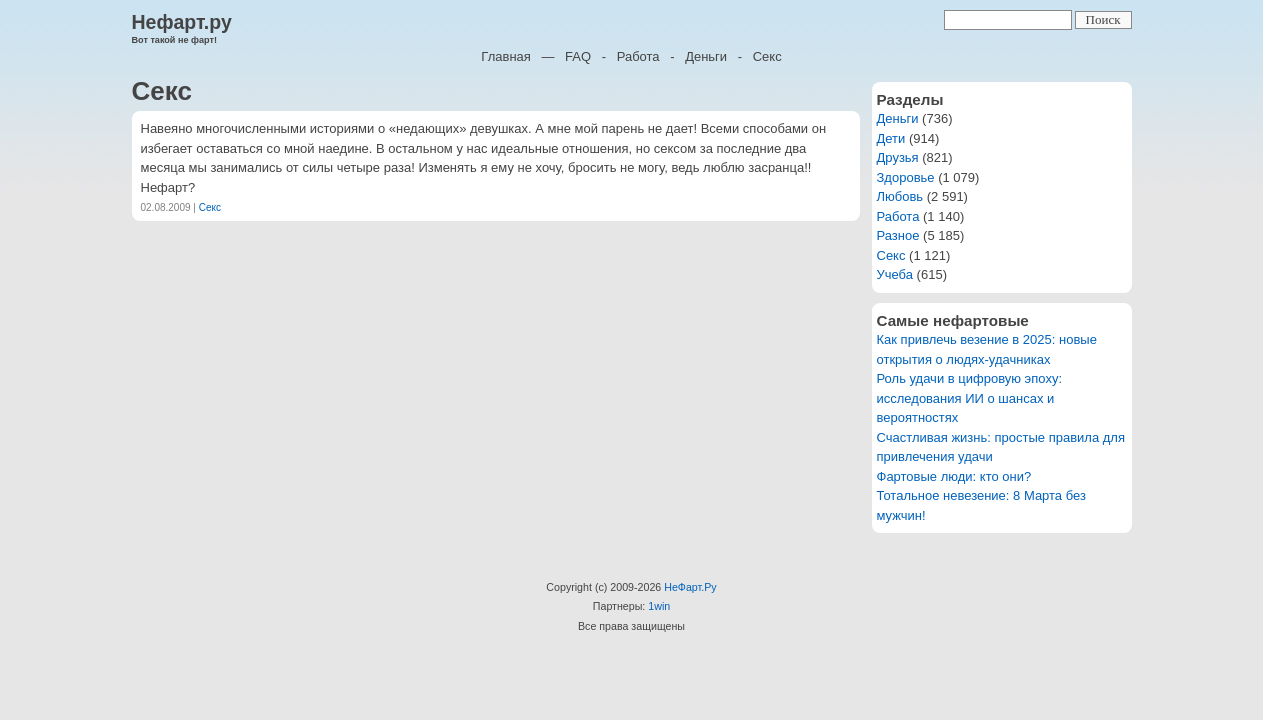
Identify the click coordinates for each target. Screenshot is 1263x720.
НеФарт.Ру (690, 587)
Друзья (898, 157)
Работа (638, 56)
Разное (898, 235)
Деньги (706, 56)
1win (659, 606)
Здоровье (906, 177)
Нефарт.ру (182, 22)
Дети (891, 138)
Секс (767, 56)
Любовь (900, 196)
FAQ (578, 56)
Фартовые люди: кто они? (954, 476)
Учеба (895, 274)
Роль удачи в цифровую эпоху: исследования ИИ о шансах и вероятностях (970, 398)
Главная (505, 56)
